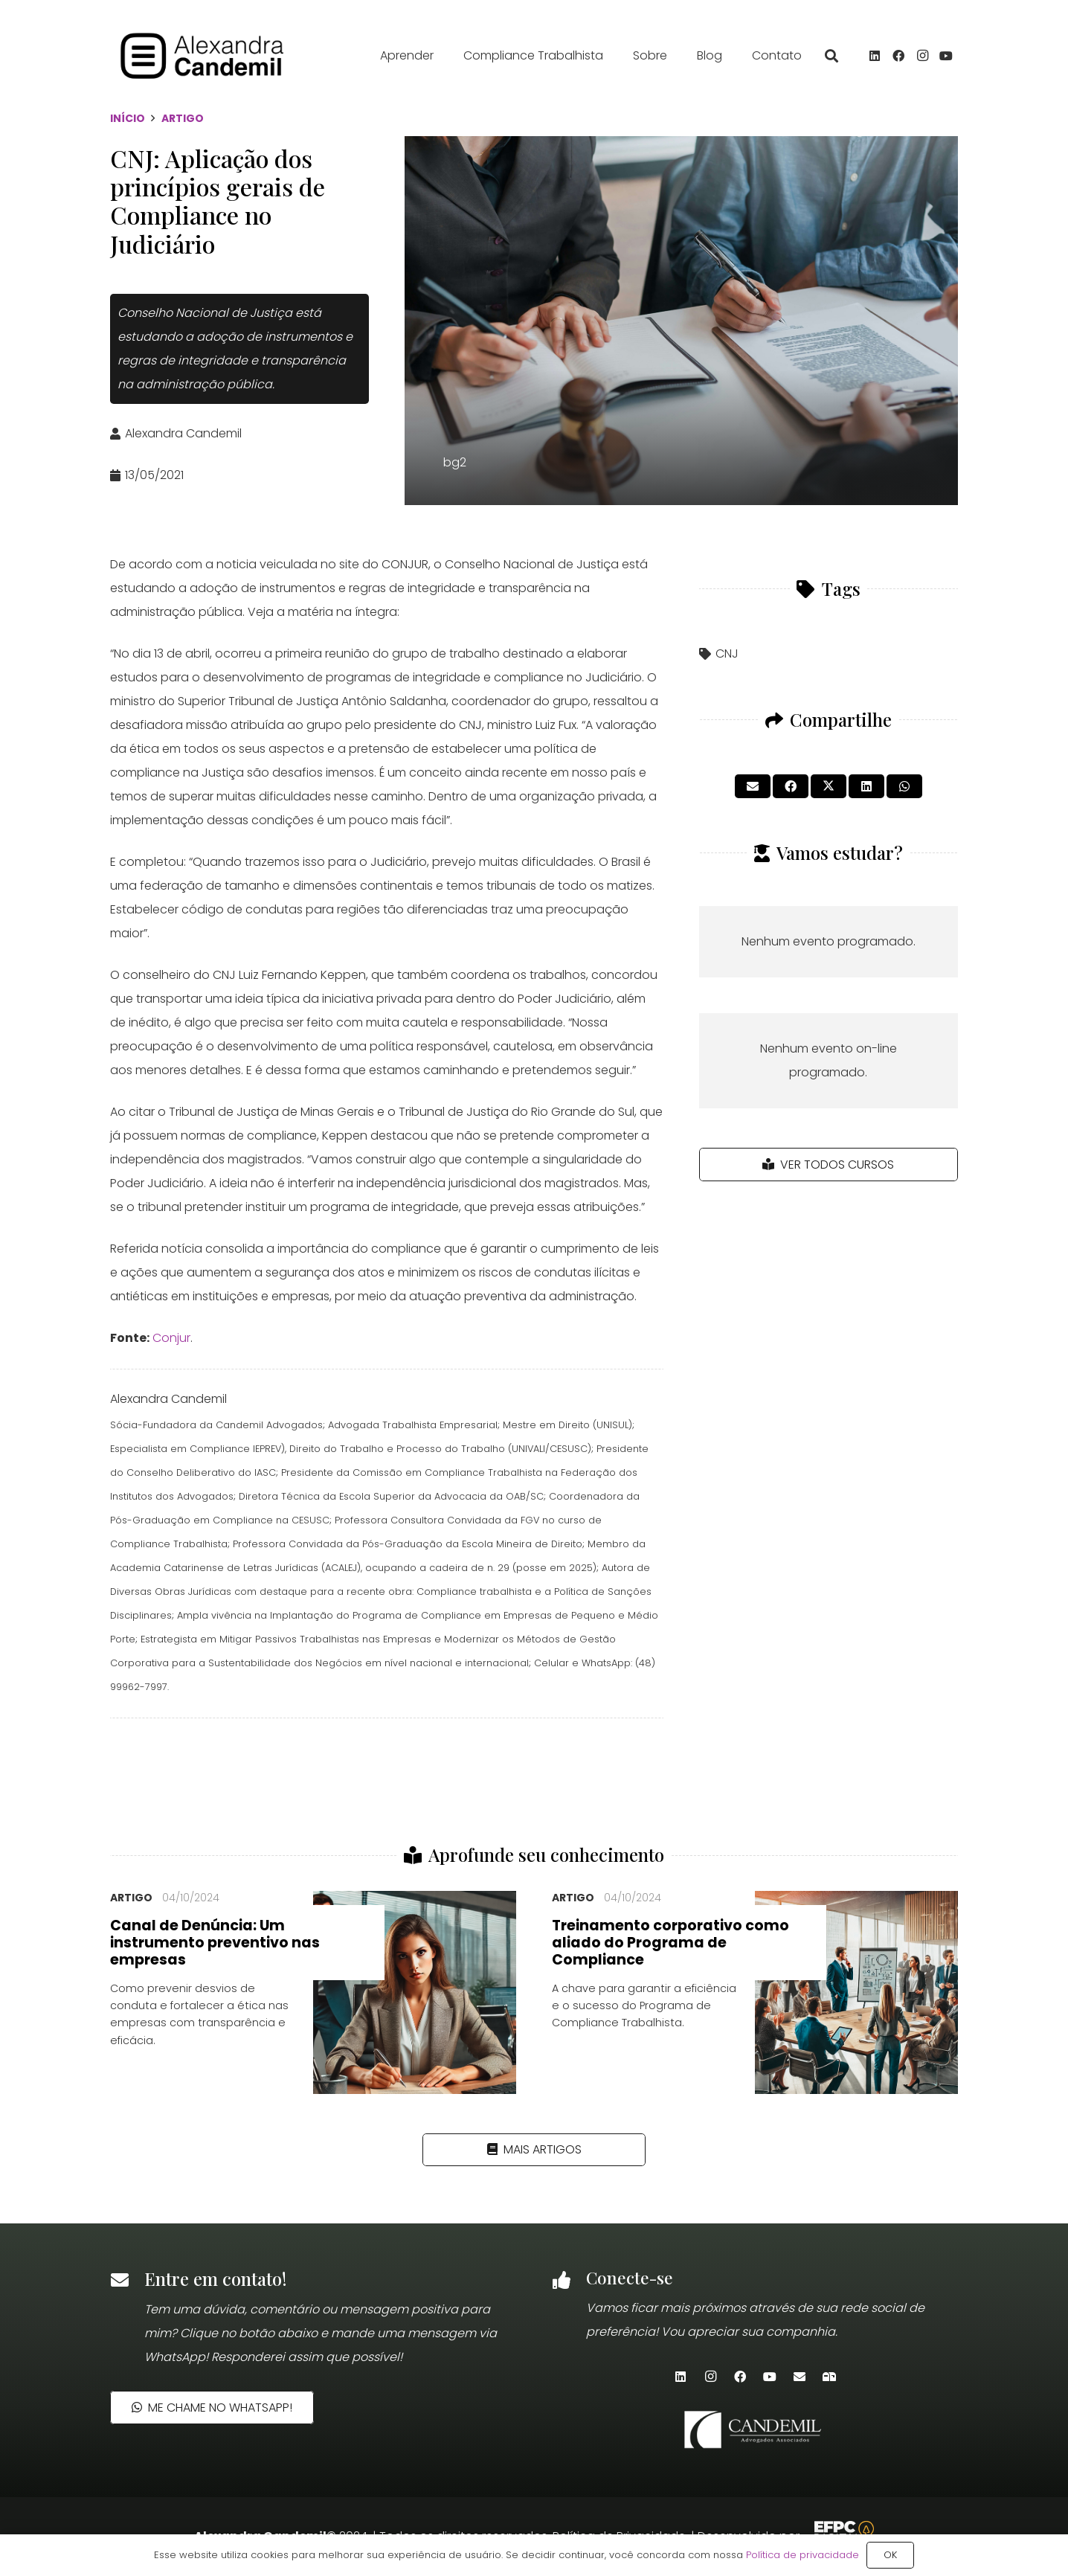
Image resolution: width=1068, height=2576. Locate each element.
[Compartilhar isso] (790, 786)
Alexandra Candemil (183, 433)
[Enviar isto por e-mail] (753, 786)
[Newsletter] (829, 2377)
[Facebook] (898, 56)
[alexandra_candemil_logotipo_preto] (202, 56)
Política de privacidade (802, 2555)
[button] (831, 56)
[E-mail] (799, 2377)
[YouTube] (946, 56)
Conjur (171, 1337)
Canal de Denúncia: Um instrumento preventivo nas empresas (215, 1942)
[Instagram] (922, 56)
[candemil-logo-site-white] (755, 2429)
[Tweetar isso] (828, 786)
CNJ (727, 653)
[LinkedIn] (875, 56)
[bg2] (681, 320)
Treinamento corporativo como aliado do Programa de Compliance (670, 1942)
